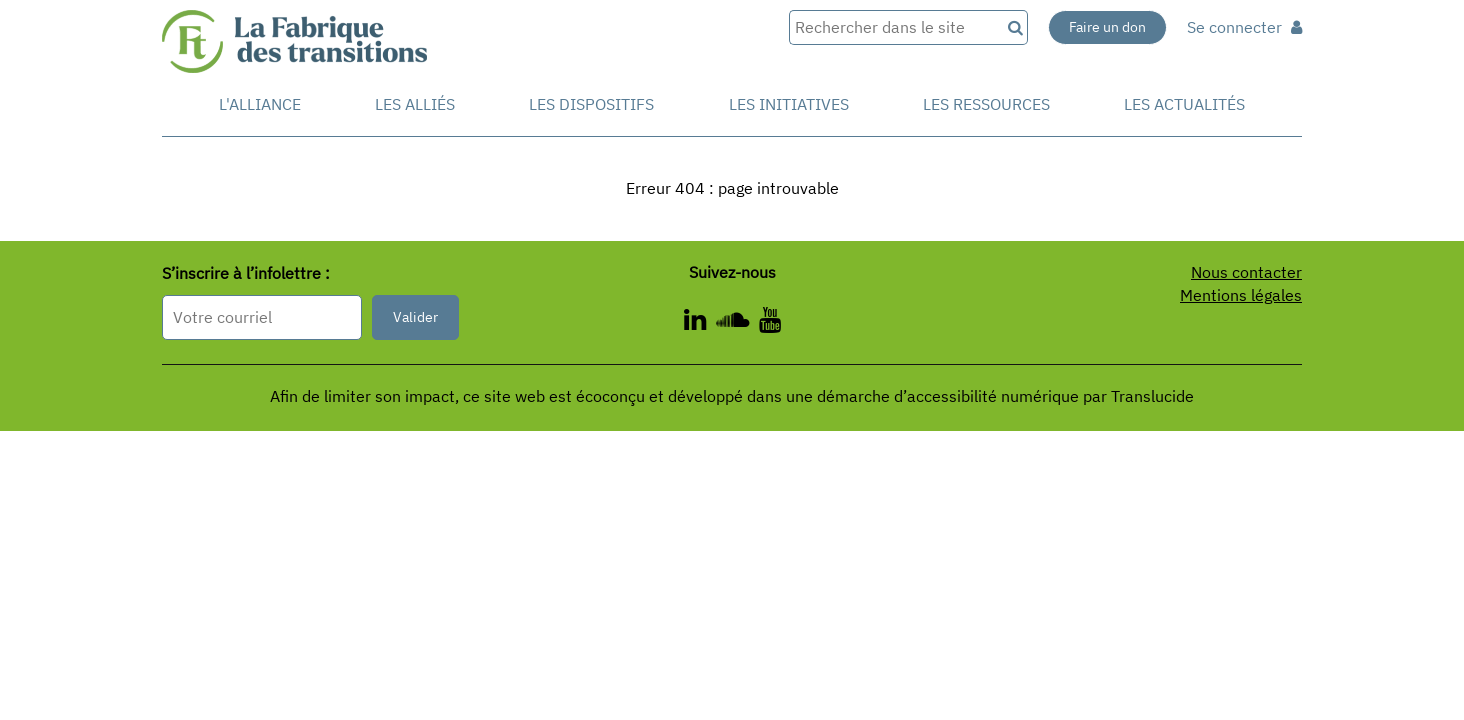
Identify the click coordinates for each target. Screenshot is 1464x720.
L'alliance (260, 104)
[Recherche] (1014, 27)
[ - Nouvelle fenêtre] (737, 323)
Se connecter (1244, 27)
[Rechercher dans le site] (894, 27)
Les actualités (1184, 104)
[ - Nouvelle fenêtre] (770, 323)
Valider (415, 317)
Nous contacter (1246, 272)
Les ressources (986, 104)
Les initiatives (789, 104)
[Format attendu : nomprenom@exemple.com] (262, 317)
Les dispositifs (591, 104)
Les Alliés (415, 104)
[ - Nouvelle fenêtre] (700, 323)
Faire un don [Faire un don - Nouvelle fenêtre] (1107, 27)
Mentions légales (1241, 295)
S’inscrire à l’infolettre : (246, 273)
